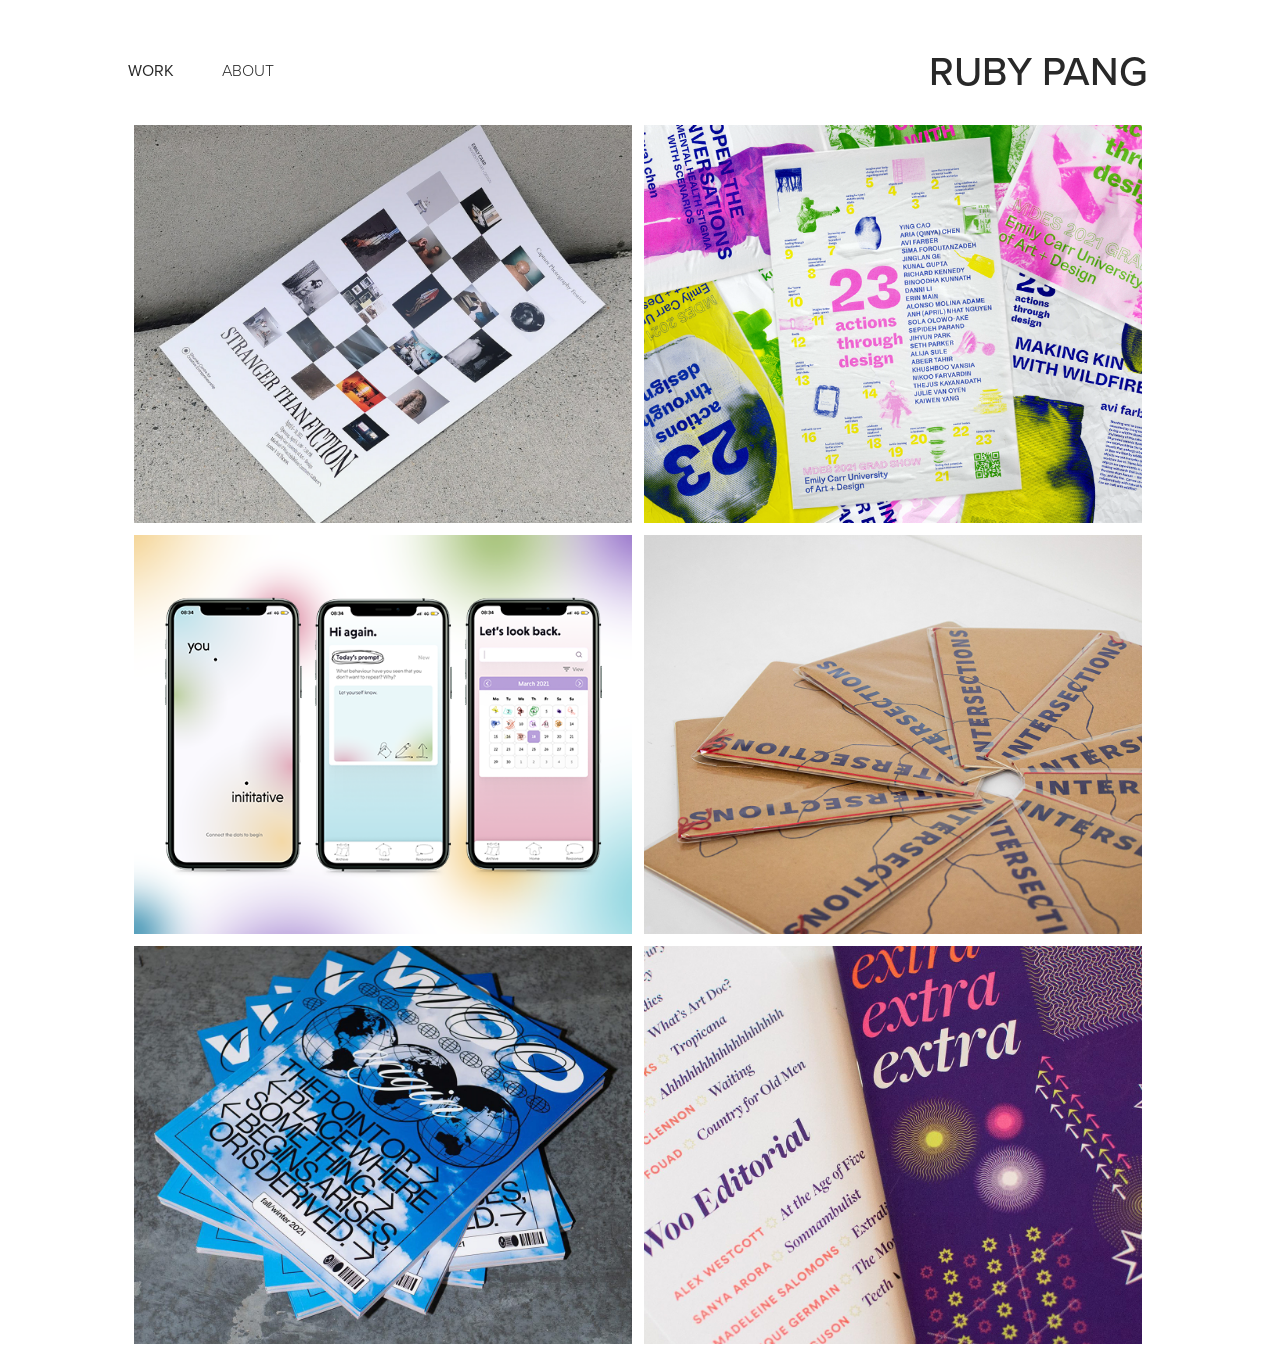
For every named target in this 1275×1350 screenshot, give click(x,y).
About (248, 70)
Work (151, 70)
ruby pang (1038, 70)
